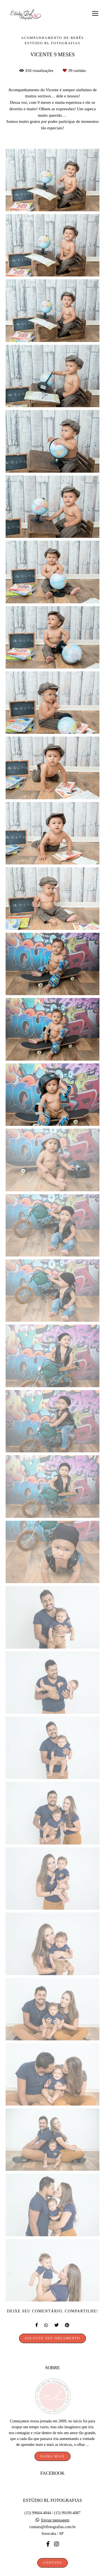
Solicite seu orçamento (52, 2338)
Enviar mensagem (55, 2509)
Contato (52, 2551)
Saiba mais (52, 2444)
